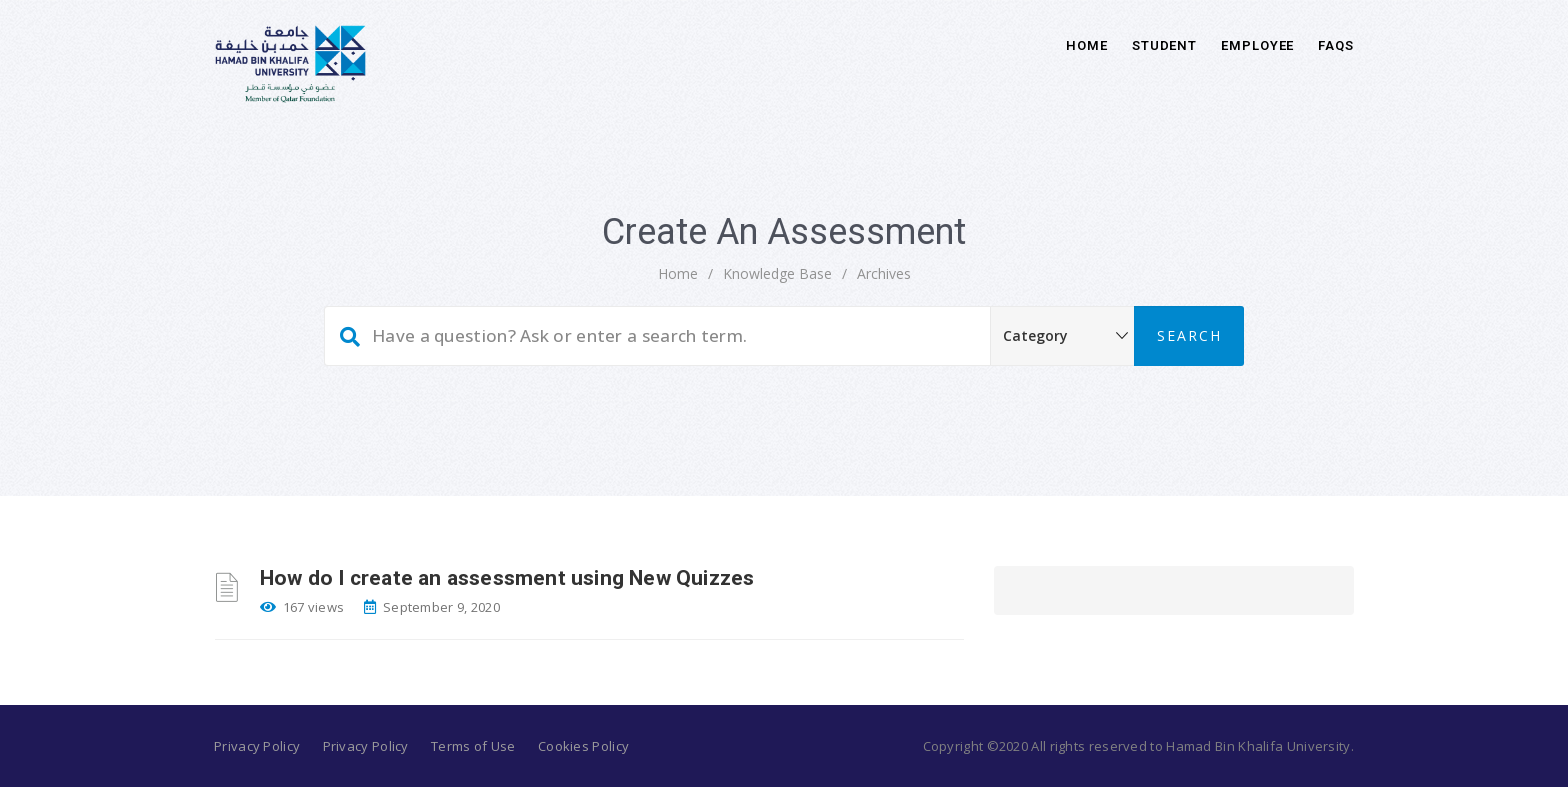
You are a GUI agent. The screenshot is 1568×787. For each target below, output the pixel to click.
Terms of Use (473, 746)
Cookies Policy (583, 746)
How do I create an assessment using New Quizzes (507, 578)
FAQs (1336, 45)
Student (1164, 45)
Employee (1257, 45)
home (678, 273)
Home (1087, 45)
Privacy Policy (257, 746)
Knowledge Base (777, 273)
